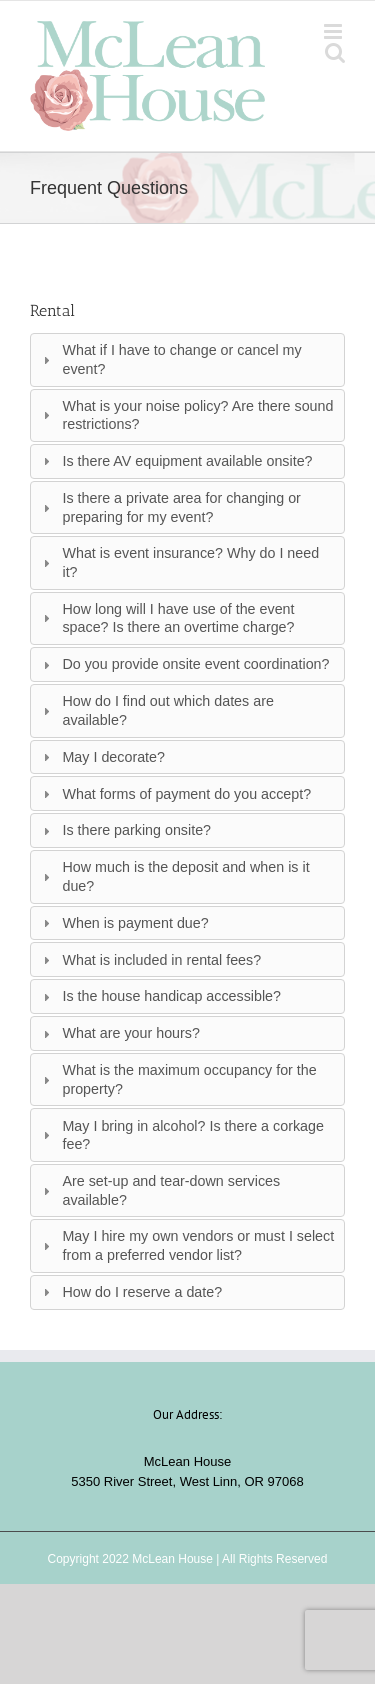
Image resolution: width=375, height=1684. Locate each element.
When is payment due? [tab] (123, 923)
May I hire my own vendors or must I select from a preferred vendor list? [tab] (186, 1245)
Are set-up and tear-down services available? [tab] (159, 1190)
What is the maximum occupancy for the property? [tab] (177, 1079)
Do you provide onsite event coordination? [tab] (183, 664)
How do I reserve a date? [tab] (130, 1292)
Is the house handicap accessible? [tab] (159, 996)
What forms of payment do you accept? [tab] (174, 794)
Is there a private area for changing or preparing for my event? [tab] (169, 507)
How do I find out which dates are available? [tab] (156, 710)
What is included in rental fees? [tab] (149, 960)
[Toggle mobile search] (335, 52)
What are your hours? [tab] (119, 1033)
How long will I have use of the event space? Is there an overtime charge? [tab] (166, 618)
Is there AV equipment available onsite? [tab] (175, 461)
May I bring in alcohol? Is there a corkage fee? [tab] (181, 1135)
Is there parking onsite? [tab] (124, 830)
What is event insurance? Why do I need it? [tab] (178, 562)
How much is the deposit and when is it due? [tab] (173, 876)
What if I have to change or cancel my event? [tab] (170, 359)
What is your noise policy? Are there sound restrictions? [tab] (185, 415)
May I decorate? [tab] (101, 757)
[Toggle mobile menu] (334, 31)
